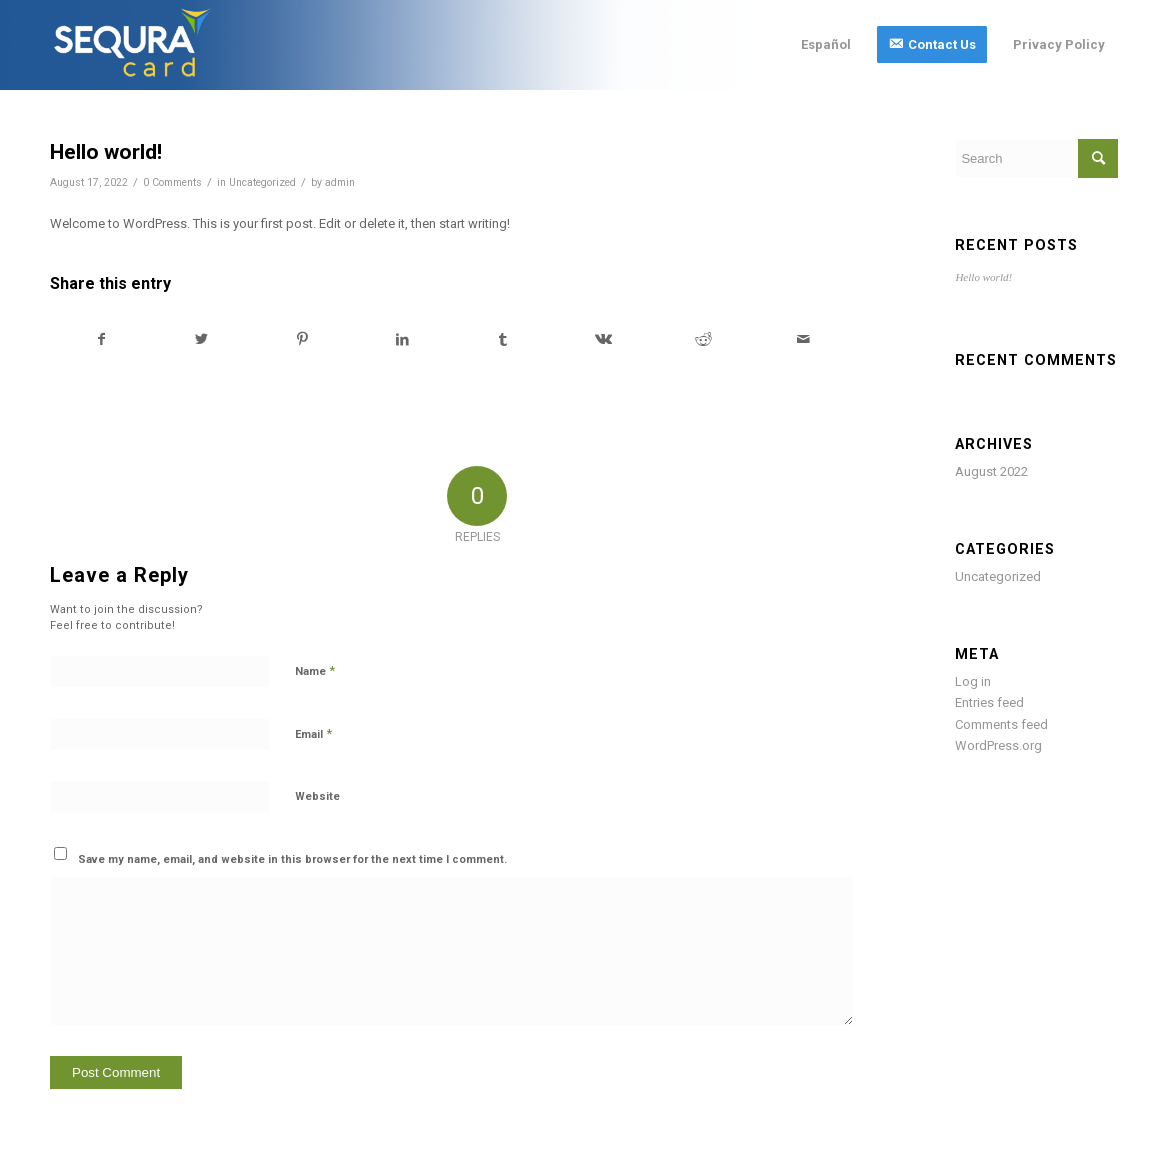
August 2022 (991, 471)
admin (340, 182)
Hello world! (983, 277)
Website (317, 796)
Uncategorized (262, 182)
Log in (973, 681)
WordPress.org (998, 745)
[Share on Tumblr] (502, 339)
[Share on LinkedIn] (402, 339)
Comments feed (1001, 724)
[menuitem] (826, 45)
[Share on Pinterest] (302, 339)
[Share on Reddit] (703, 339)
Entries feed (989, 702)
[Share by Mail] (803, 339)
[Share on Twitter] (201, 339)
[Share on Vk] (602, 339)
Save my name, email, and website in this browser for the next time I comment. (292, 859)
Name (315, 670)
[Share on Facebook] (101, 339)
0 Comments (172, 182)
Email (313, 733)
